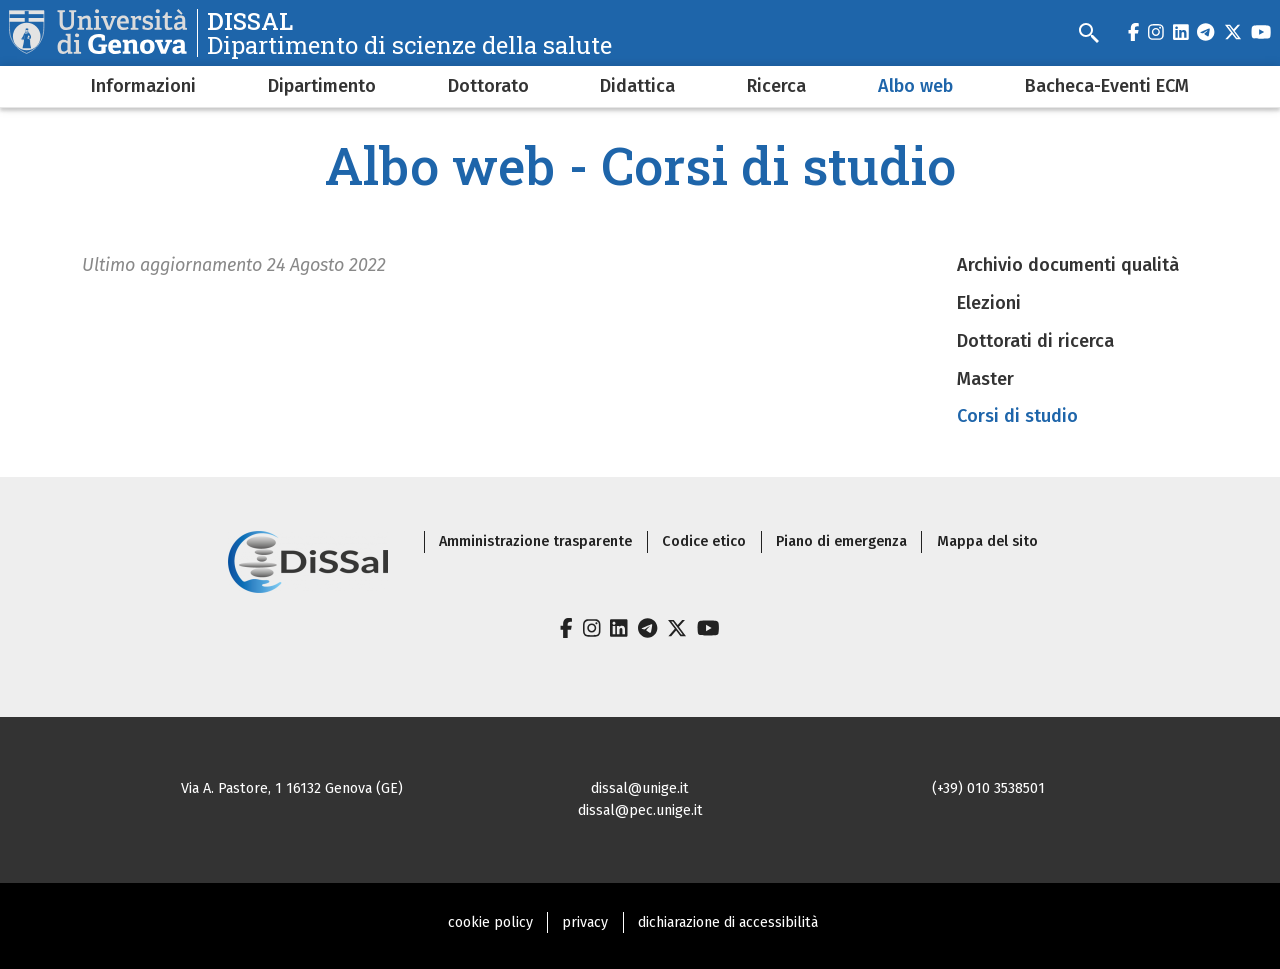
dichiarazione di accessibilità (728, 922)
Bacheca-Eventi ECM (1107, 86)
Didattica (637, 86)
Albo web (915, 86)
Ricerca (776, 86)
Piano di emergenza (841, 541)
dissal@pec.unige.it (640, 810)
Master (985, 379)
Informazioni (143, 86)
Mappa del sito (987, 541)
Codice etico (704, 541)
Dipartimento (322, 86)
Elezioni (989, 303)
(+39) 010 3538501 (988, 788)
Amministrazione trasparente (535, 541)
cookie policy (490, 922)
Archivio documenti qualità (1068, 265)
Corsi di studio (1017, 416)
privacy (585, 922)
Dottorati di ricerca (1035, 341)
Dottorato (488, 86)
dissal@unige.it (640, 788)
